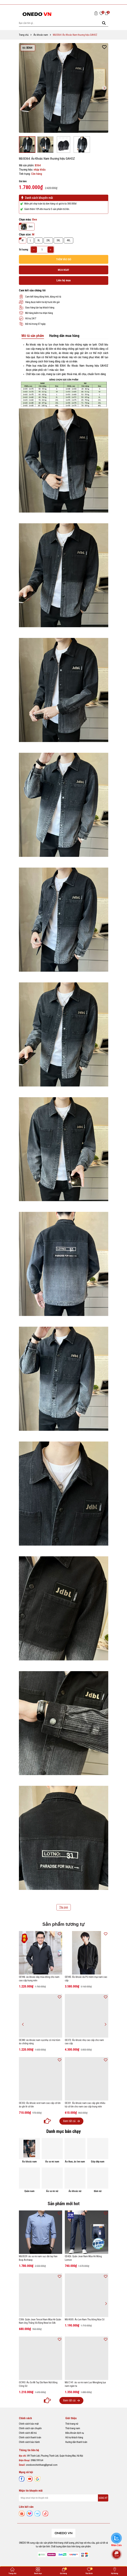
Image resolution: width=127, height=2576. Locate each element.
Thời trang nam (72, 2428)
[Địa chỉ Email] (63, 2497)
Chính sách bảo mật (29, 2423)
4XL (68, 240)
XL (38, 240)
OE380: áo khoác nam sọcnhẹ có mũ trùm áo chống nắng (39, 2042)
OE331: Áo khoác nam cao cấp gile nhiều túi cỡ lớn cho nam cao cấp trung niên (85, 2105)
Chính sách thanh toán (30, 2437)
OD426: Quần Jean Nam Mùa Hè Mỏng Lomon (83, 2258)
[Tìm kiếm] (103, 23)
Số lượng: (24, 249)
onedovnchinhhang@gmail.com (41, 2464)
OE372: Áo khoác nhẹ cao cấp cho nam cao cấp (84, 2042)
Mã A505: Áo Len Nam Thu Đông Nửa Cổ (84, 2319)
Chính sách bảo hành (29, 2442)
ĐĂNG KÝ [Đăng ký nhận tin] (103, 2498)
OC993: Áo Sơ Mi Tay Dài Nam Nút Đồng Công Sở (38, 2384)
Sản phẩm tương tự (63, 1924)
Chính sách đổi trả (28, 2432)
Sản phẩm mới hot (64, 2203)
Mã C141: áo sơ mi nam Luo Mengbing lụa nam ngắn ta (85, 2384)
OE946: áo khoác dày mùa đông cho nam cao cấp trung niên (39, 1979)
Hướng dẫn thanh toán (76, 2442)
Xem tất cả (71, 2121)
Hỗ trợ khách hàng (74, 2437)
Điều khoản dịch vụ (74, 2432)
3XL (58, 240)
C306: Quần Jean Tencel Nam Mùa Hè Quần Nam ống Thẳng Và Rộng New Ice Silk (40, 2321)
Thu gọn (63, 1907)
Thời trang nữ (71, 2423)
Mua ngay (63, 270)
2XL (48, 240)
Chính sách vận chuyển (30, 2428)
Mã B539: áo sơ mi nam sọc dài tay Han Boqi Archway (38, 2258)
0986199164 (37, 2460)
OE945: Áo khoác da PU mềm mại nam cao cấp (86, 1979)
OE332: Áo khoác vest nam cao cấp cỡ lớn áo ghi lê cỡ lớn (40, 2105)
